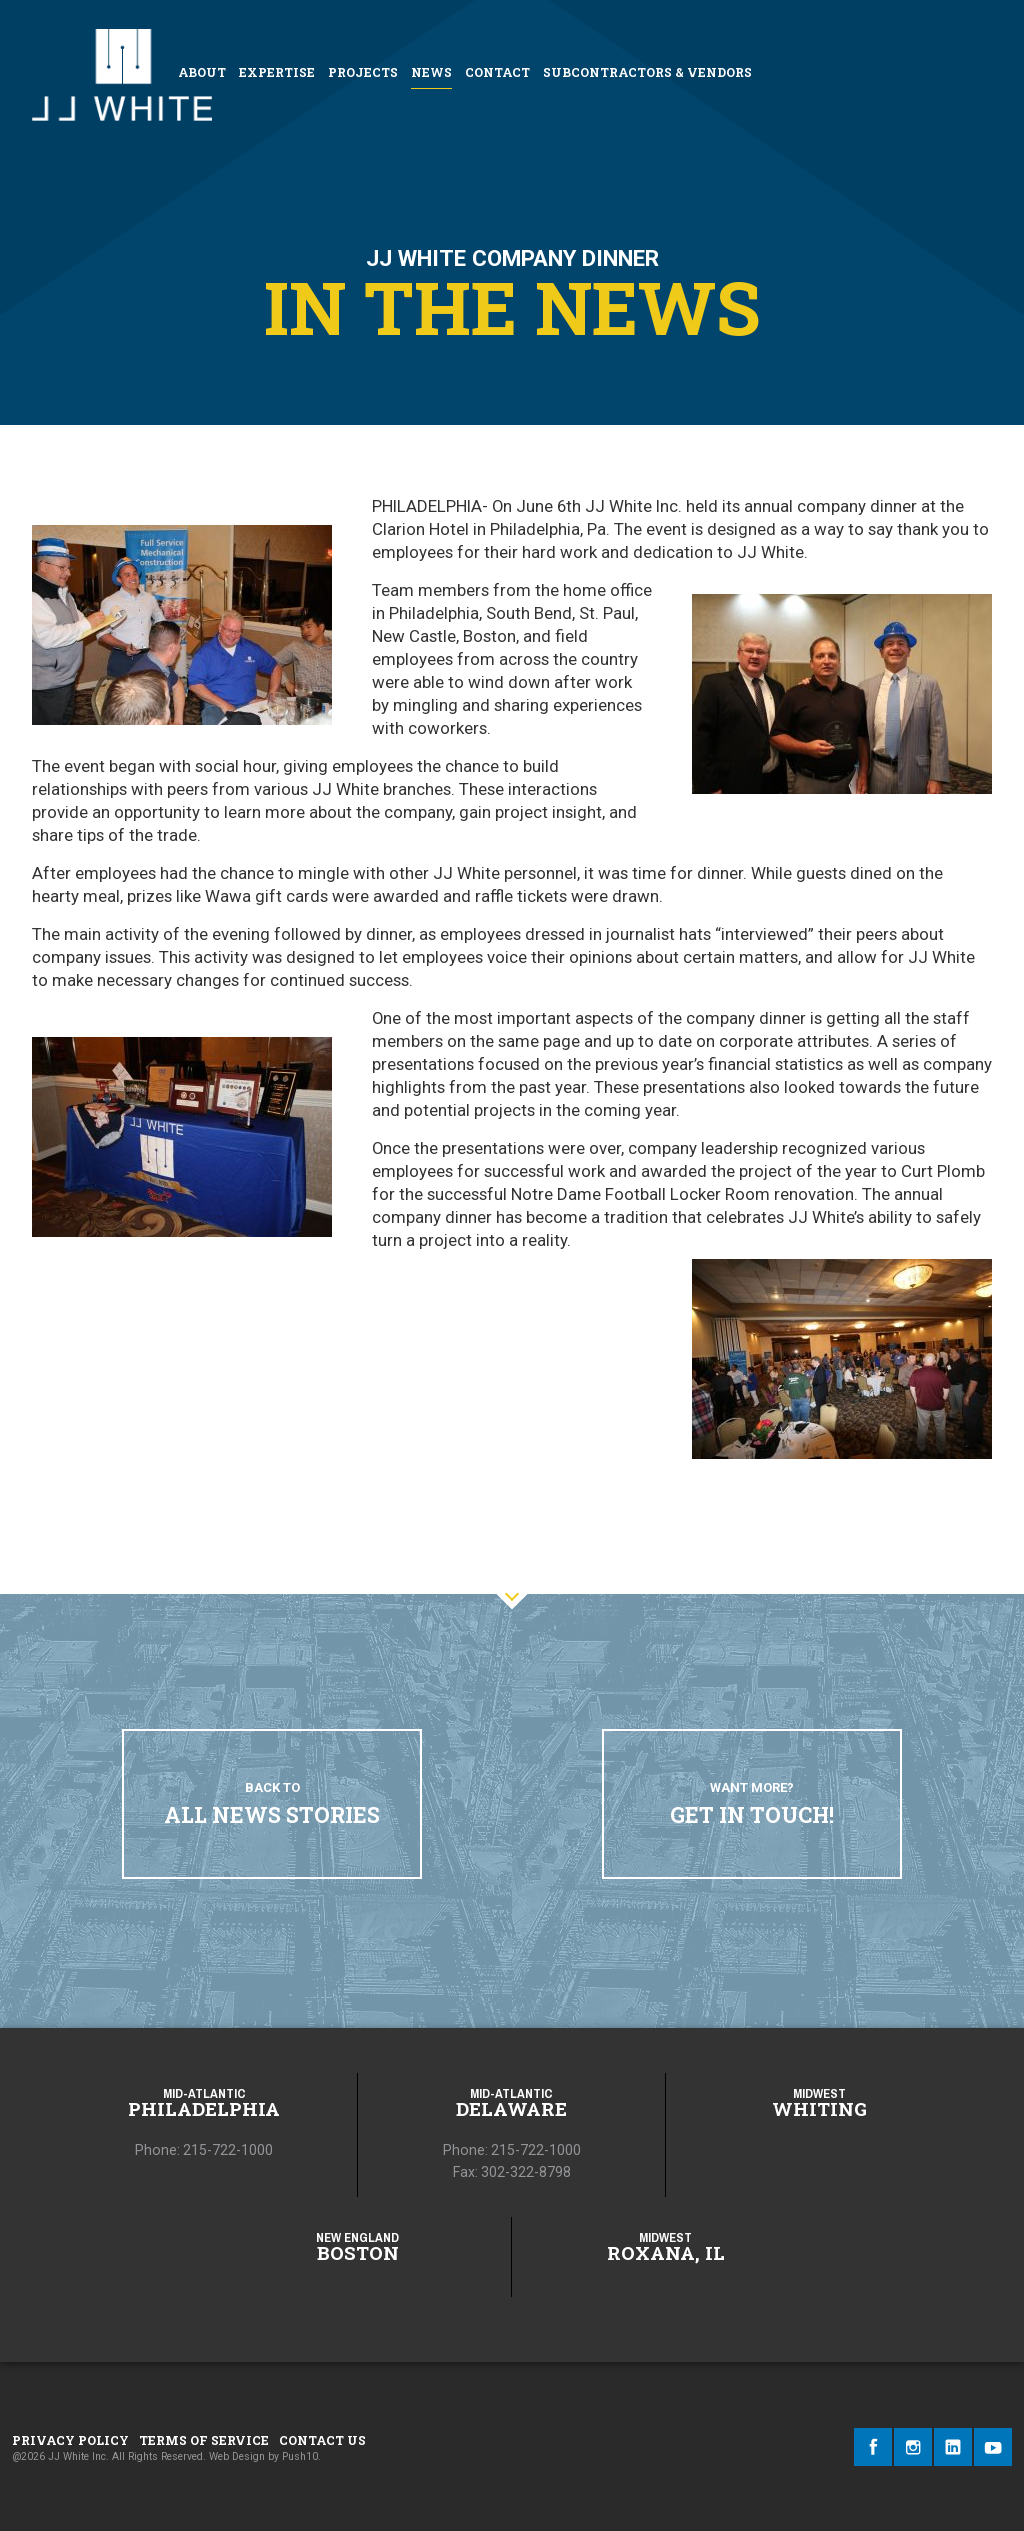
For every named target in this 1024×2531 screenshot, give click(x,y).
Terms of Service (204, 2440)
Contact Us (322, 2440)
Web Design (237, 2456)
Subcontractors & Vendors (647, 72)
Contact (497, 72)
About (202, 72)
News (431, 72)
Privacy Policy (70, 2440)
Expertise (277, 72)
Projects (363, 72)
